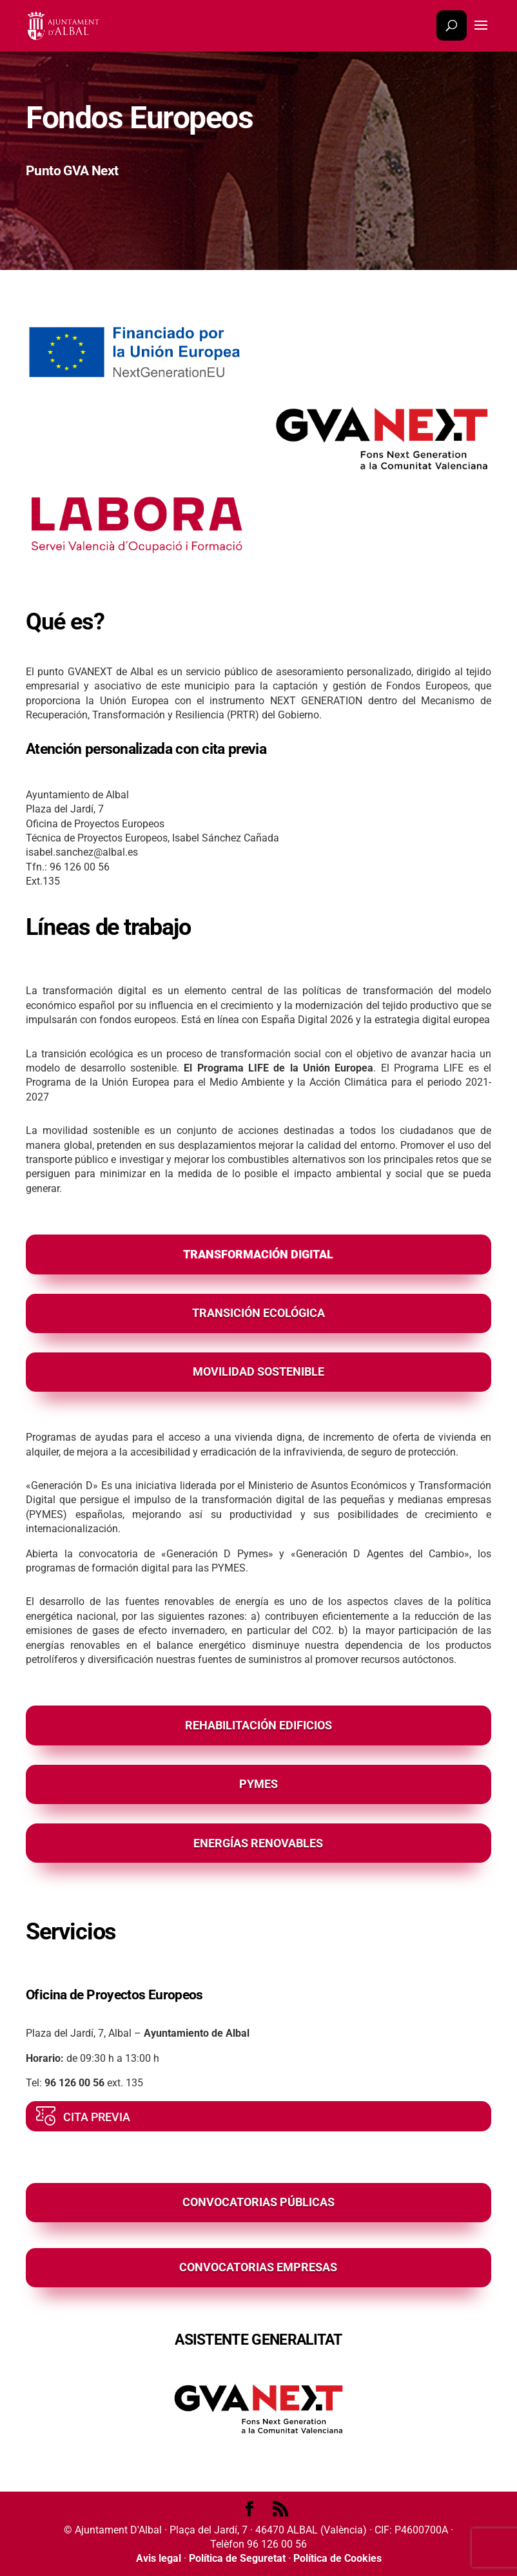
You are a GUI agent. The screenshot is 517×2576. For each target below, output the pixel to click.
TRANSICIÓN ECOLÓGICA (258, 1313)
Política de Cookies (337, 2558)
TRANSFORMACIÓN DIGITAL (258, 1254)
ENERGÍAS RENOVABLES (258, 1843)
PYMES (258, 1784)
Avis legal (158, 2558)
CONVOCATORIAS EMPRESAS (258, 2267)
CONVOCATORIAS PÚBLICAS (258, 2202)
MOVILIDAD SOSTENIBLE (258, 1371)
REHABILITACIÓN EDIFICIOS (258, 1725)
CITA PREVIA (96, 2117)
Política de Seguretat (237, 2558)
